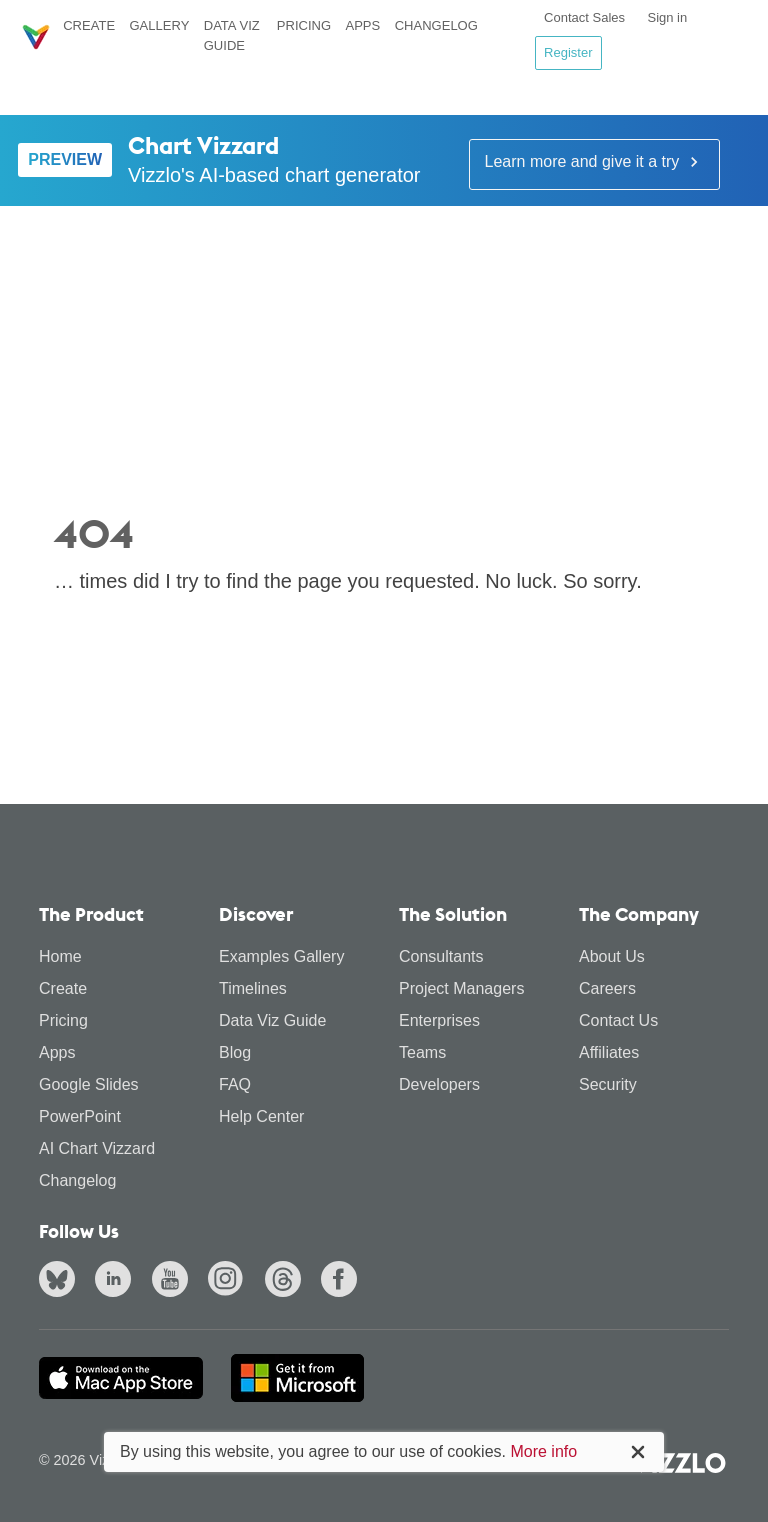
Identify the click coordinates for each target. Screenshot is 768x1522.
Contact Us (618, 1020)
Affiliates (609, 1052)
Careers (607, 988)
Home (60, 956)
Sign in (667, 17)
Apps (362, 25)
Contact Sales (584, 17)
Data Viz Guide (232, 35)
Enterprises (439, 1020)
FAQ (235, 1084)
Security (608, 1084)
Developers (439, 1084)
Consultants (441, 956)
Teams (422, 1052)
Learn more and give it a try (594, 162)
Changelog (436, 25)
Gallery (159, 25)
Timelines (253, 988)
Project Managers (461, 988)
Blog (235, 1052)
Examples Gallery (281, 956)
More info (543, 1451)
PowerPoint (80, 1116)
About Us (612, 956)
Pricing (304, 25)
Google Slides (89, 1084)
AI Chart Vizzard (97, 1148)
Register (568, 52)
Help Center (261, 1116)
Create (89, 25)
